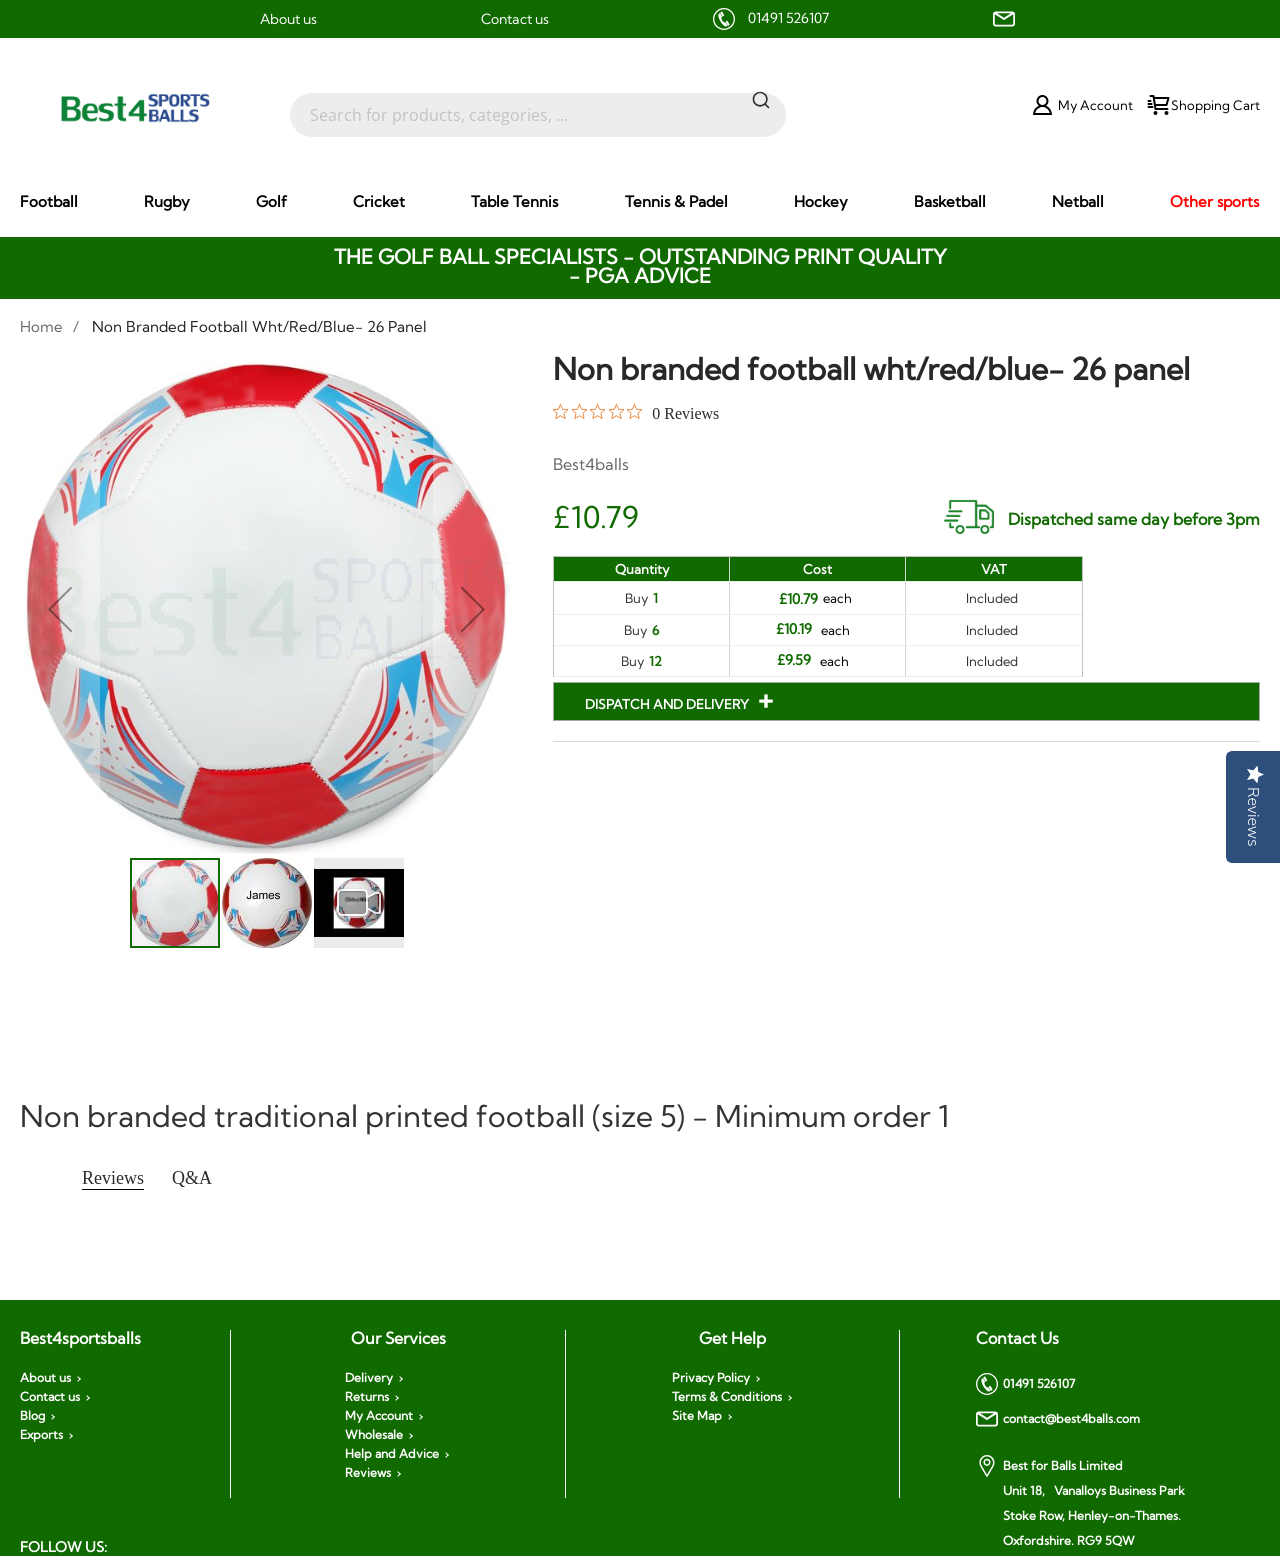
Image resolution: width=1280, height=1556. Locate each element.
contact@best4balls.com (1058, 1419)
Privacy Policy (711, 1378)
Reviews (368, 1473)
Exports (41, 1435)
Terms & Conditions (727, 1397)
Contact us (515, 19)
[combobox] (538, 105)
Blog (32, 1416)
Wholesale (374, 1435)
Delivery (369, 1378)
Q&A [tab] (192, 1178)
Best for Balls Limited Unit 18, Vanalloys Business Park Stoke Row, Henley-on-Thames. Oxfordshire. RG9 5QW (1080, 1501)
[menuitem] (49, 201)
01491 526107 (788, 18)
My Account (379, 1416)
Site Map (697, 1416)
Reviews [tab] (113, 1178)
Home (41, 326)
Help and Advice (392, 1454)
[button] (60, 609)
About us (288, 19)
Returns (367, 1397)
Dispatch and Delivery (668, 704)
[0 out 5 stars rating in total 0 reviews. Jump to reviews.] (636, 413)
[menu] (640, 202)
